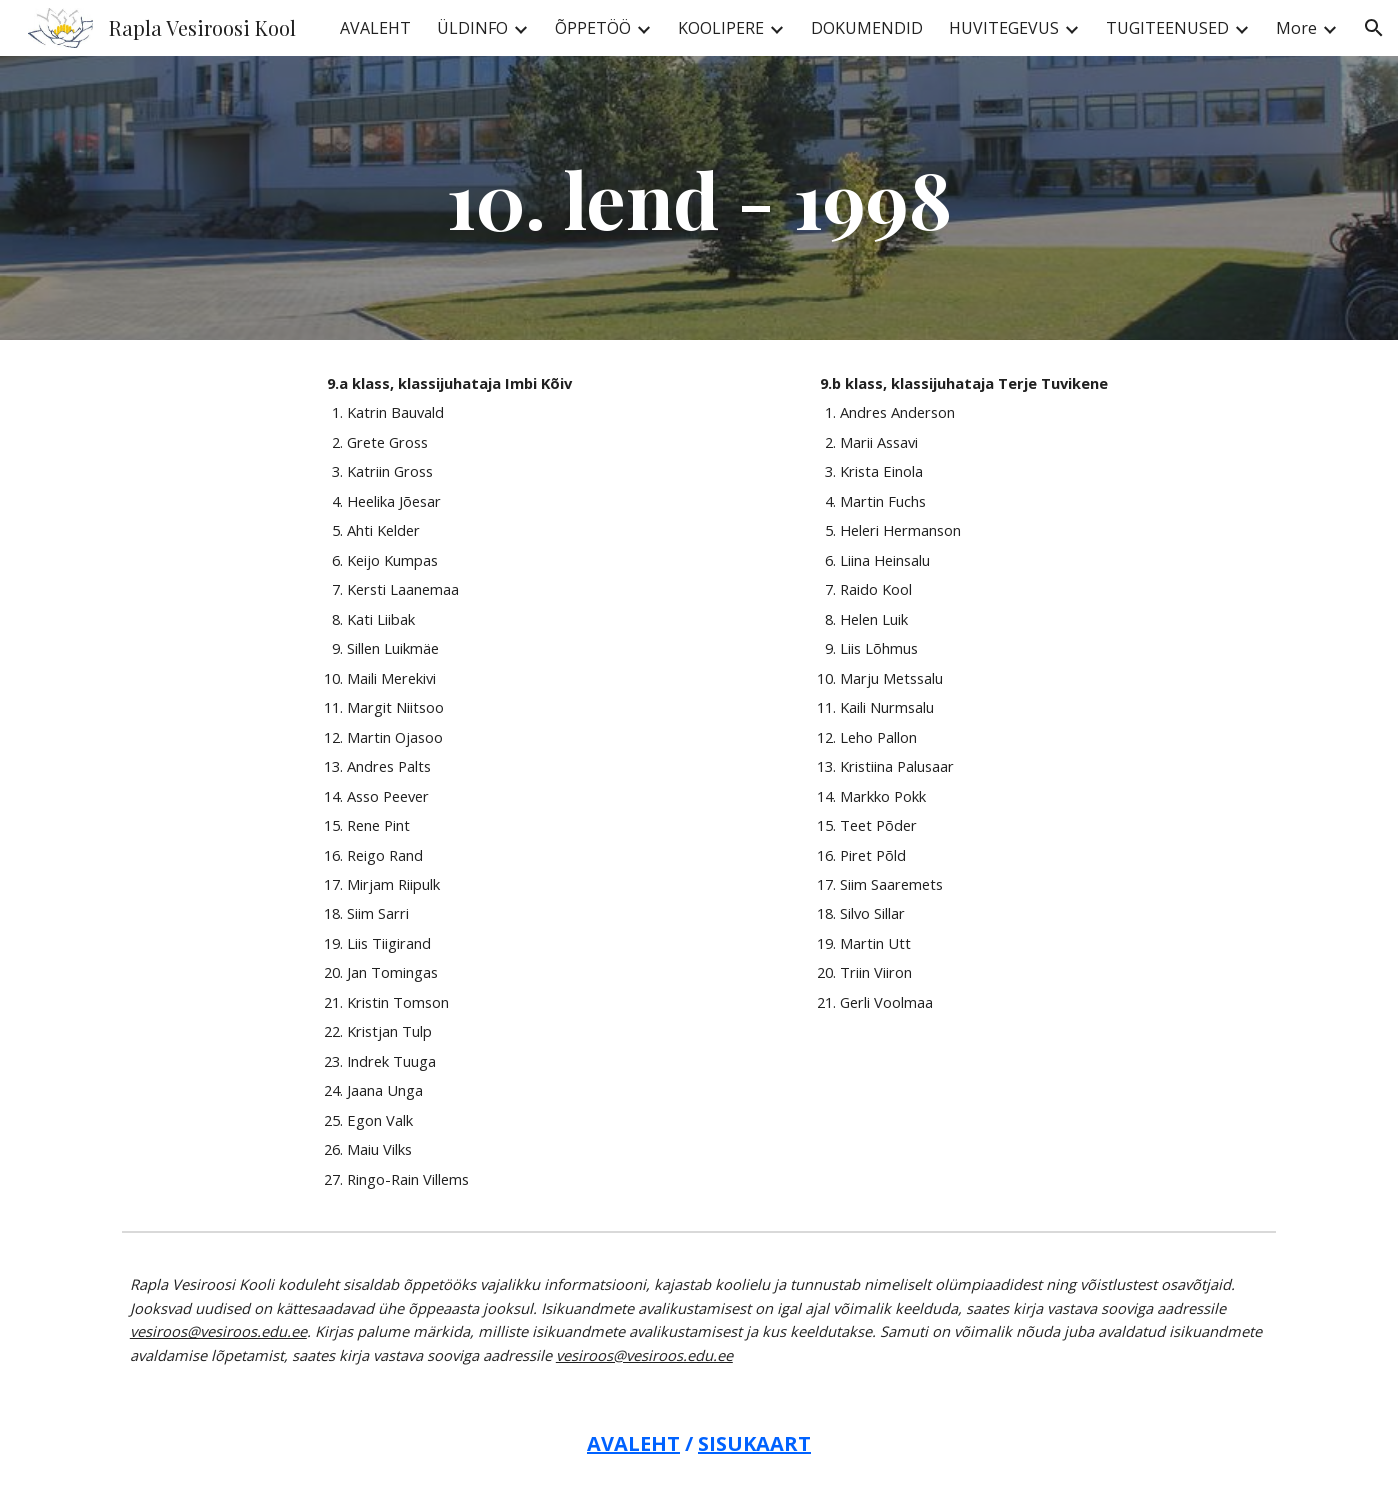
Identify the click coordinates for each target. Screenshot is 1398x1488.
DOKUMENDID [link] (867, 28)
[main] (699, 198)
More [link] (1296, 28)
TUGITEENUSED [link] (1167, 28)
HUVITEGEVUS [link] (1004, 28)
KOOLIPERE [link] (721, 28)
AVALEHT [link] (375, 28)
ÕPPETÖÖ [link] (593, 28)
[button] (1374, 28)
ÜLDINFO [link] (472, 28)
